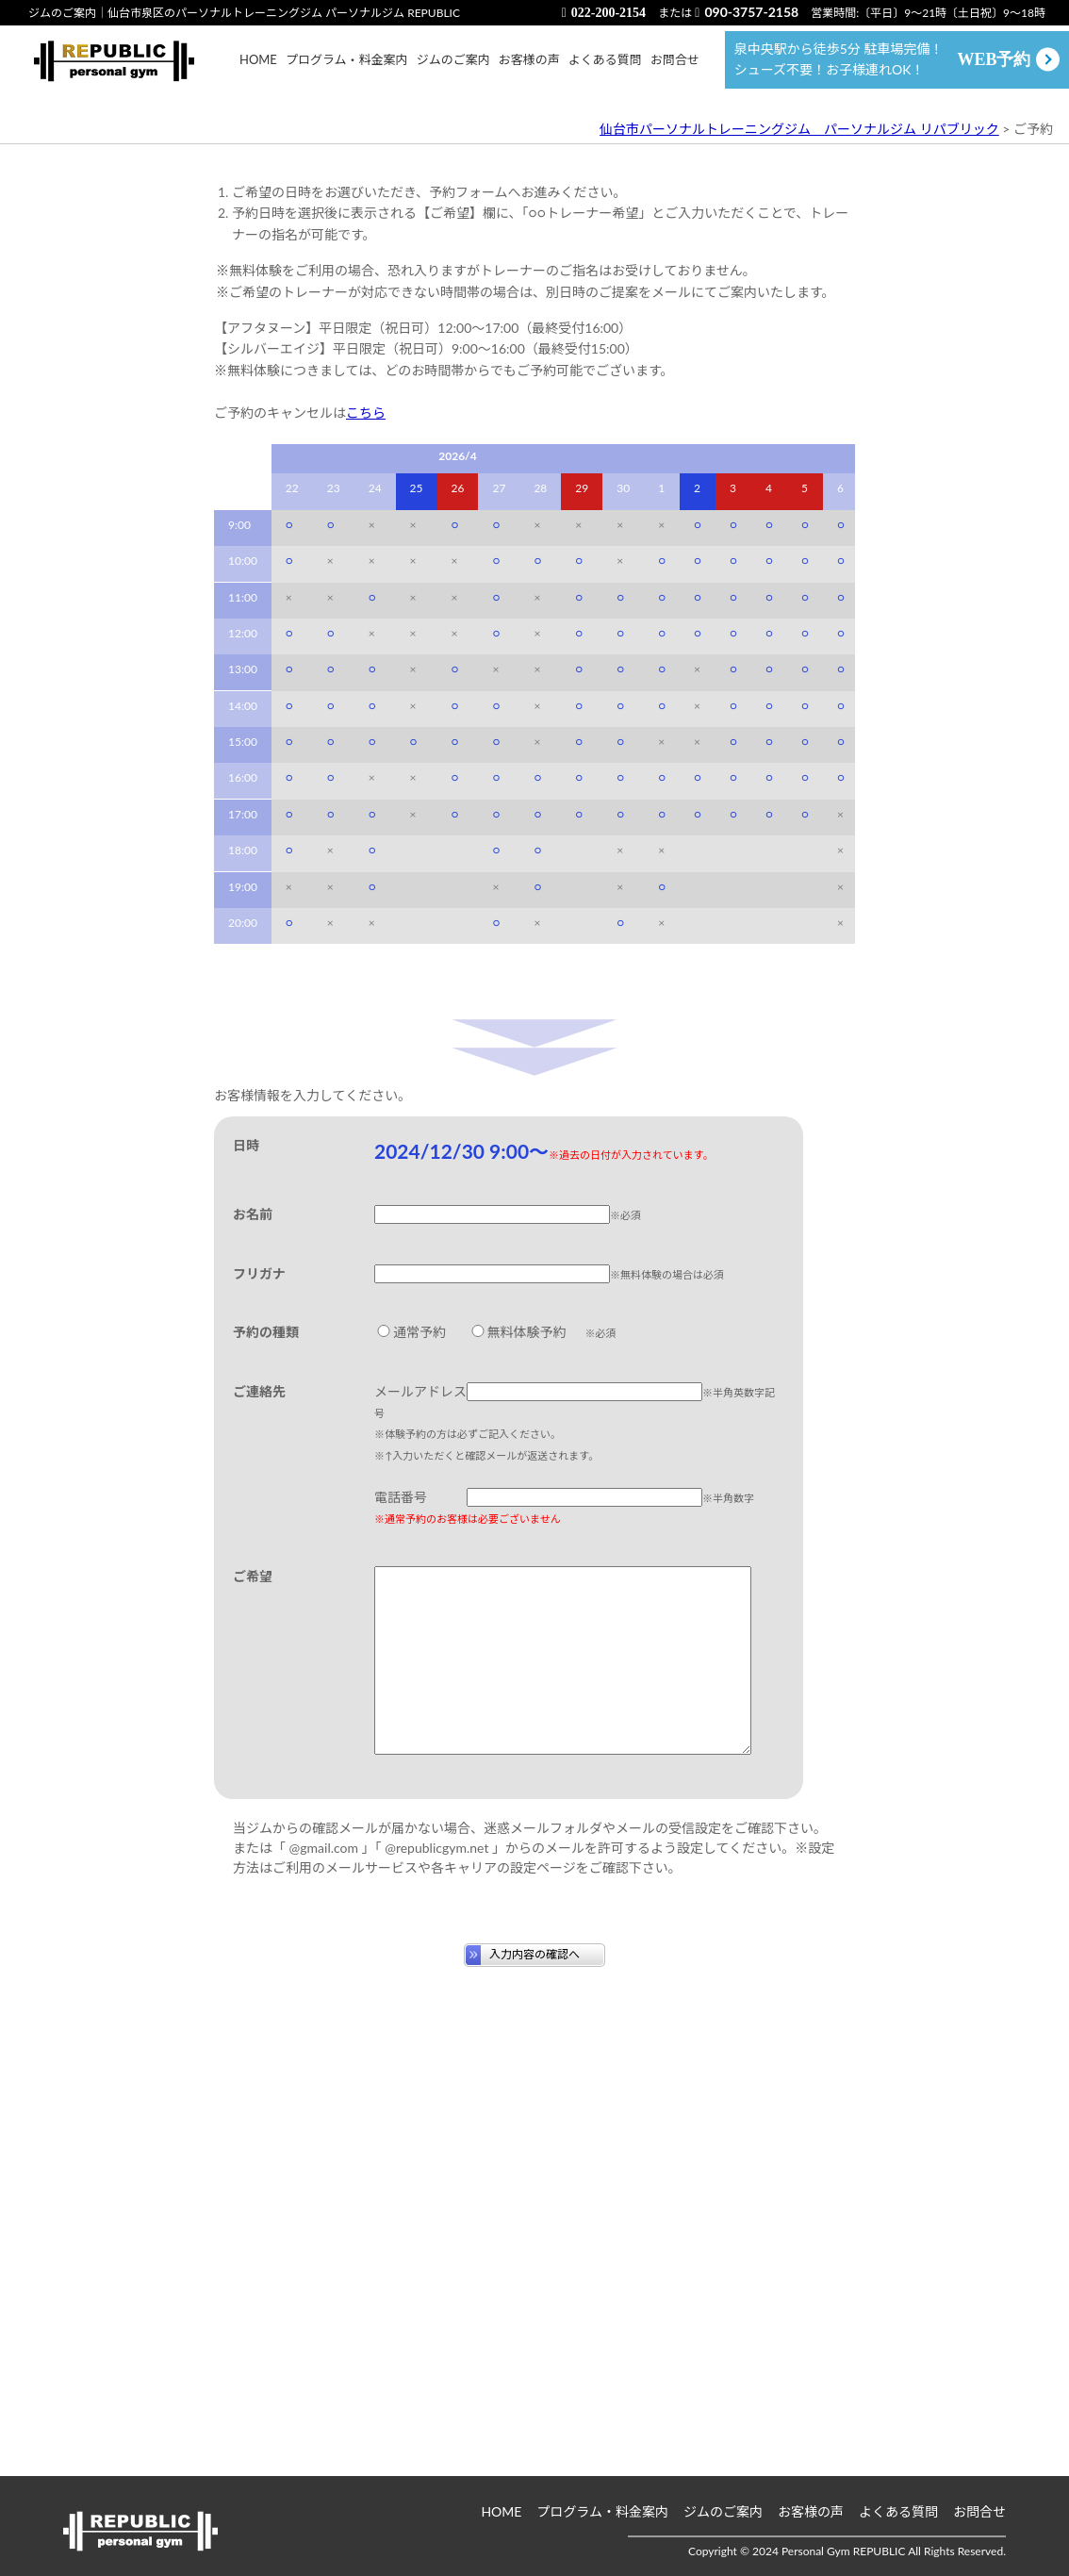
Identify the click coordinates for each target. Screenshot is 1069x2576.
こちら (366, 781)
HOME (258, 68)
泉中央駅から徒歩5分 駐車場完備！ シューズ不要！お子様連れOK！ (882, 68)
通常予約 (410, 1701)
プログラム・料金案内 (347, 68)
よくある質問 (605, 68)
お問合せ (674, 68)
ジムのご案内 (453, 68)
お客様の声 (529, 68)
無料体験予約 (518, 1701)
